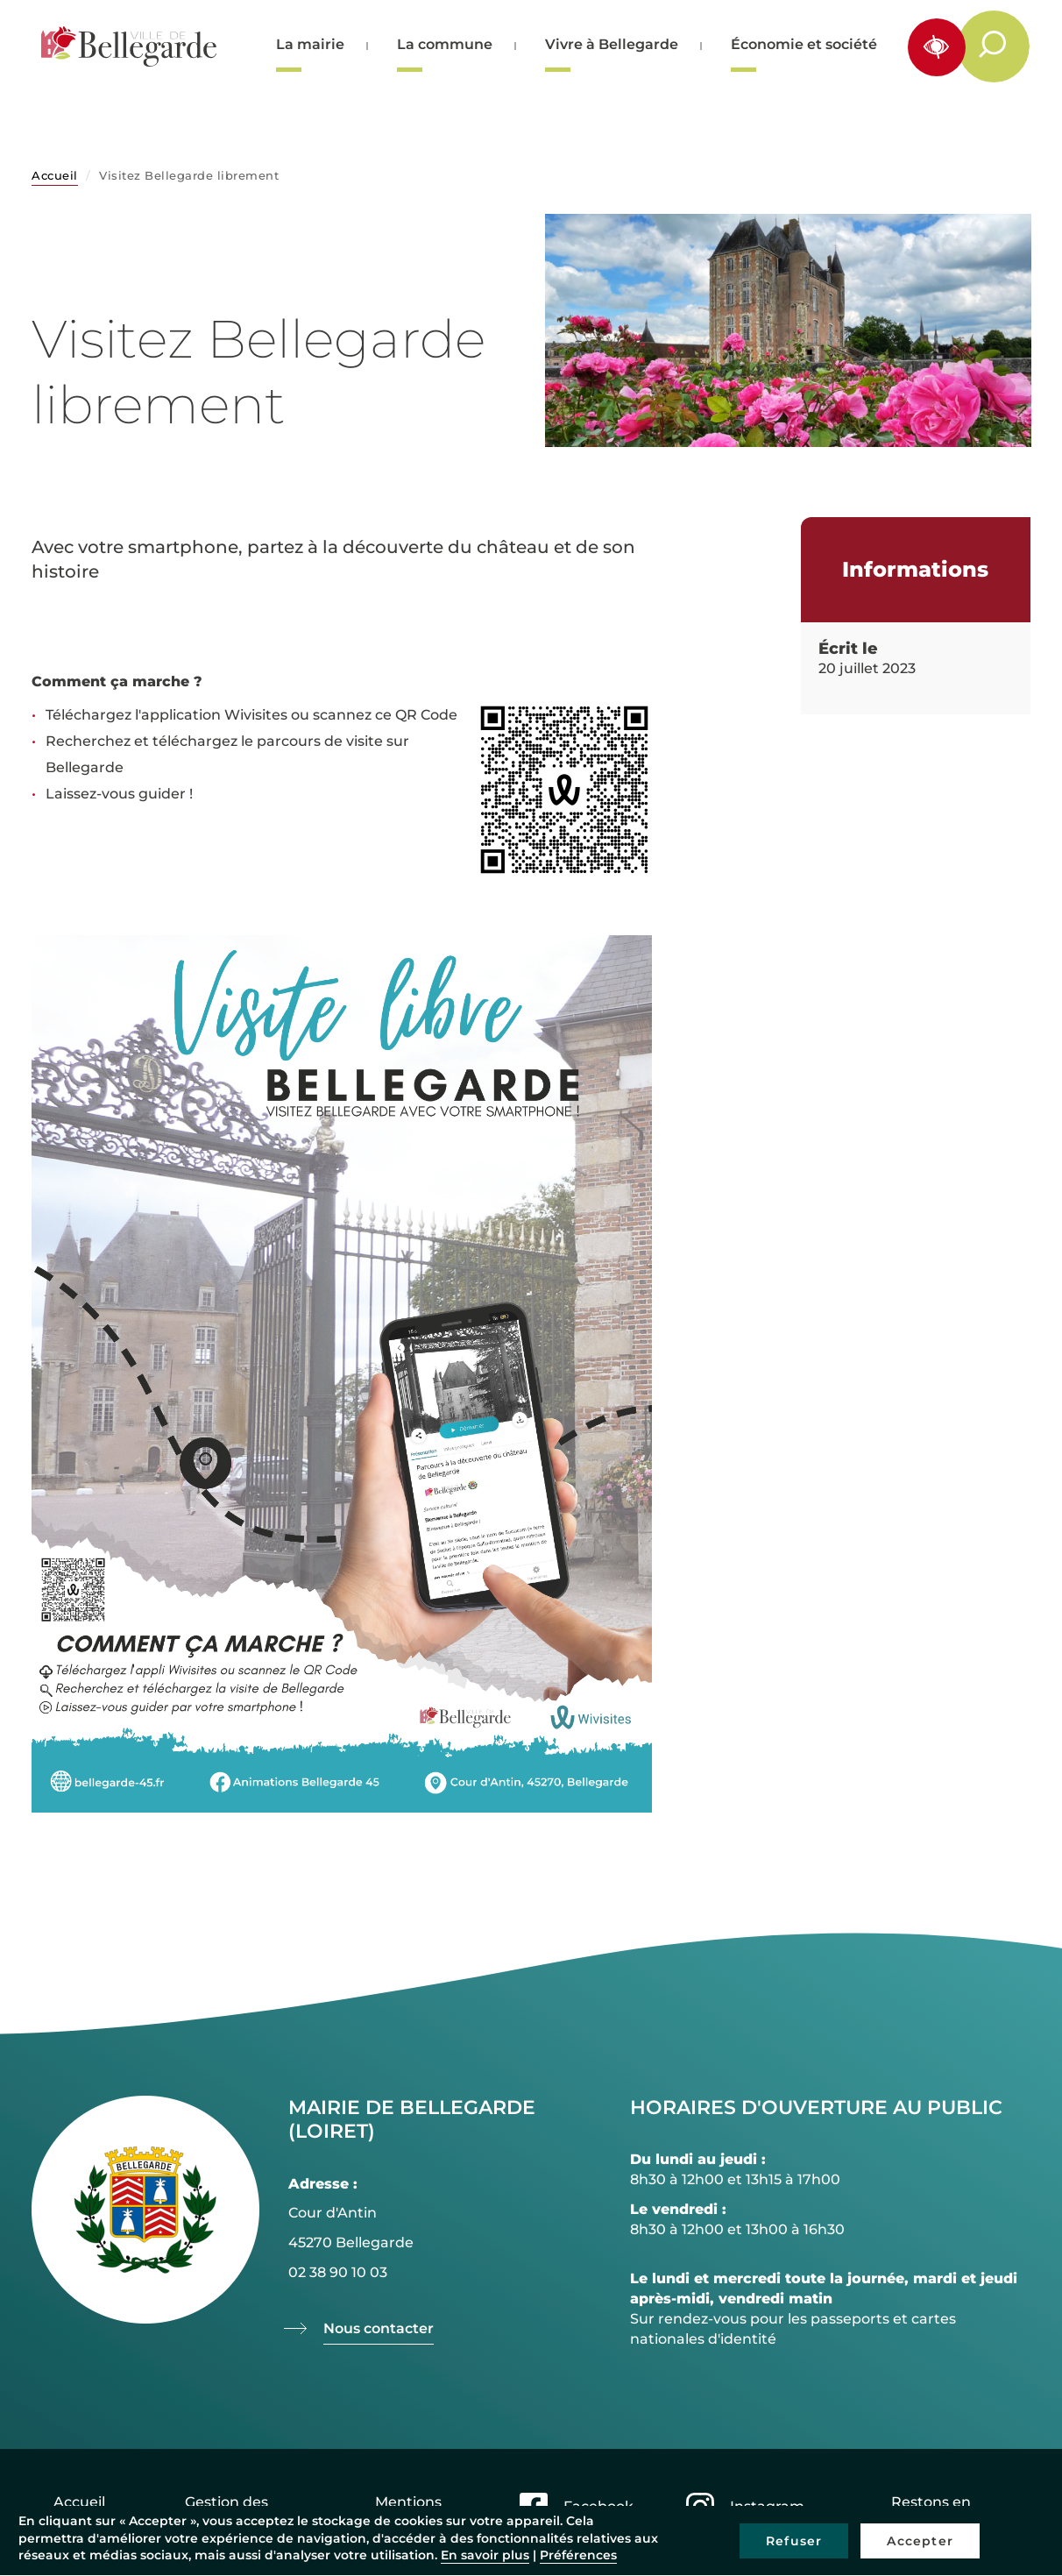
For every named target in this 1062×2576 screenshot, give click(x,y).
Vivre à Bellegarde (611, 44)
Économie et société (804, 44)
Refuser (794, 2541)
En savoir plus (485, 2555)
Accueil (55, 175)
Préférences (578, 2555)
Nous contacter (378, 2328)
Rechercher (1003, 45)
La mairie (310, 44)
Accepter (920, 2541)
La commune (444, 44)
